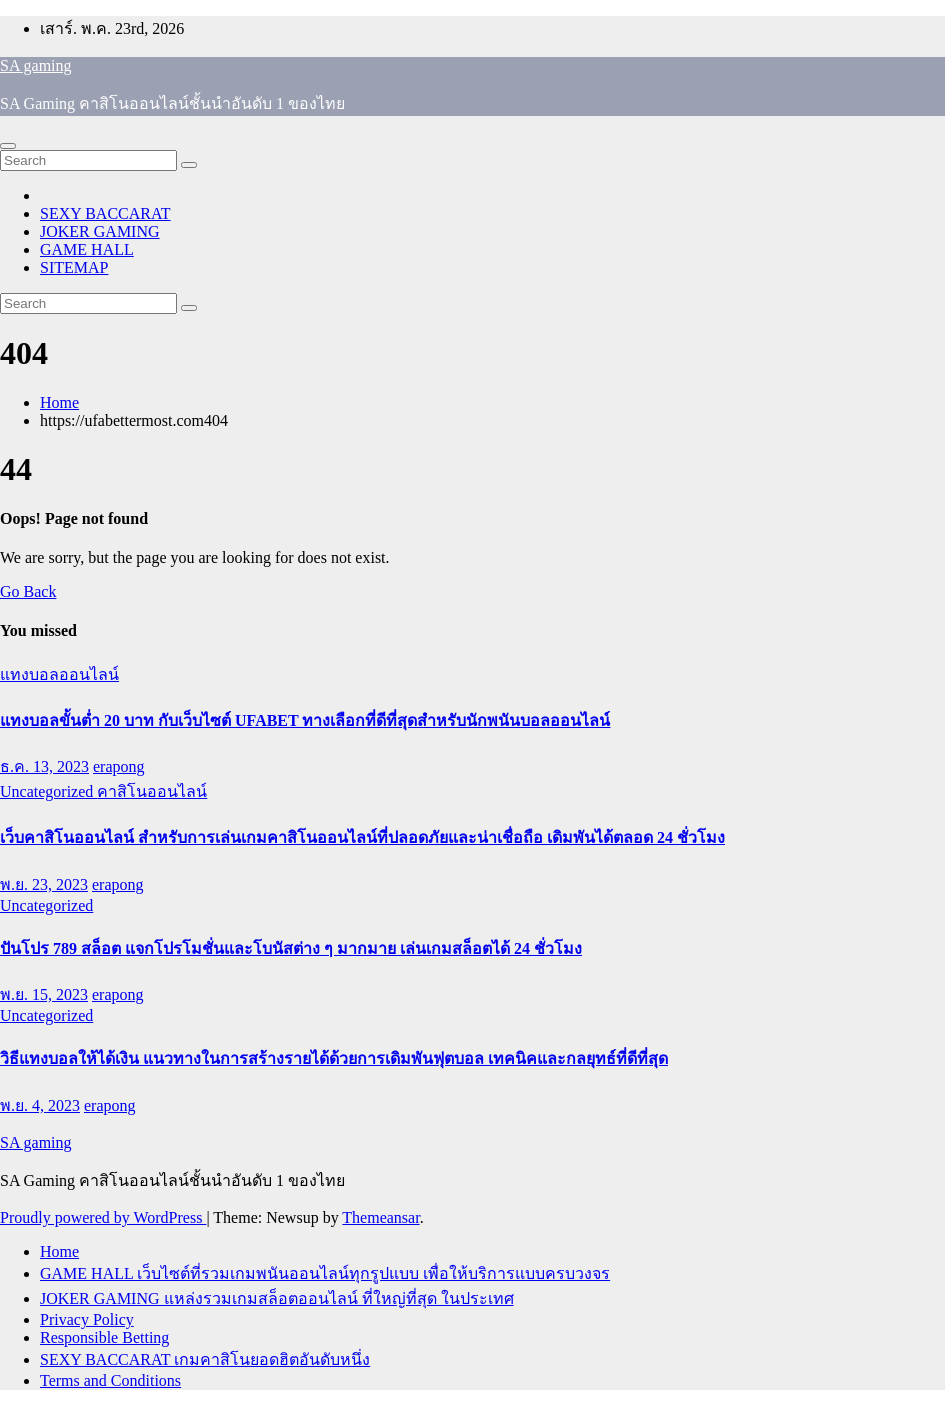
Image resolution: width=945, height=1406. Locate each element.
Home (59, 402)
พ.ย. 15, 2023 (44, 994)
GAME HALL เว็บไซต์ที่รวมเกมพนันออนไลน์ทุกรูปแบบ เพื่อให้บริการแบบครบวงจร (325, 1273)
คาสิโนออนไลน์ (152, 791)
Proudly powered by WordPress (103, 1217)
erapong (119, 766)
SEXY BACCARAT (105, 213)
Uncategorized (48, 791)
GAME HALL (87, 249)
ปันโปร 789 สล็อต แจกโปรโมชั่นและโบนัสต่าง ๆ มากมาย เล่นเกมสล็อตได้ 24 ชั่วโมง (291, 948)
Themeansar (380, 1217)
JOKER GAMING (100, 231)
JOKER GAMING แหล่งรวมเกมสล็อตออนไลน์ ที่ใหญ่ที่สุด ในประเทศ (277, 1298)
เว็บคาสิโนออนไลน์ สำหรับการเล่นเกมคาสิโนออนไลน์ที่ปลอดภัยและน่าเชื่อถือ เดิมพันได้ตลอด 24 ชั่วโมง (362, 837)
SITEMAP (74, 267)
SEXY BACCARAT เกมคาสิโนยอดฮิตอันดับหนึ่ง (205, 1359)
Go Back (28, 591)
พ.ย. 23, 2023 (44, 884)
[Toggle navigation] (8, 146)
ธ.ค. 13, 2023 (44, 766)
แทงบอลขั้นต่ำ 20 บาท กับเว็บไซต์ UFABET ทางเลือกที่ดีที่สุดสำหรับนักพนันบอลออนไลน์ (305, 720)
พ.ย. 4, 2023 (40, 1105)
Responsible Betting (104, 1337)
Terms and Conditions (110, 1380)
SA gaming (36, 65)
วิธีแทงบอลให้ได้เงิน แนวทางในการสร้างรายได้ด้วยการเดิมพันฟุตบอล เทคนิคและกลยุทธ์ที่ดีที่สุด (334, 1058)
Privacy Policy (87, 1319)
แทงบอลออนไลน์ (59, 674)
